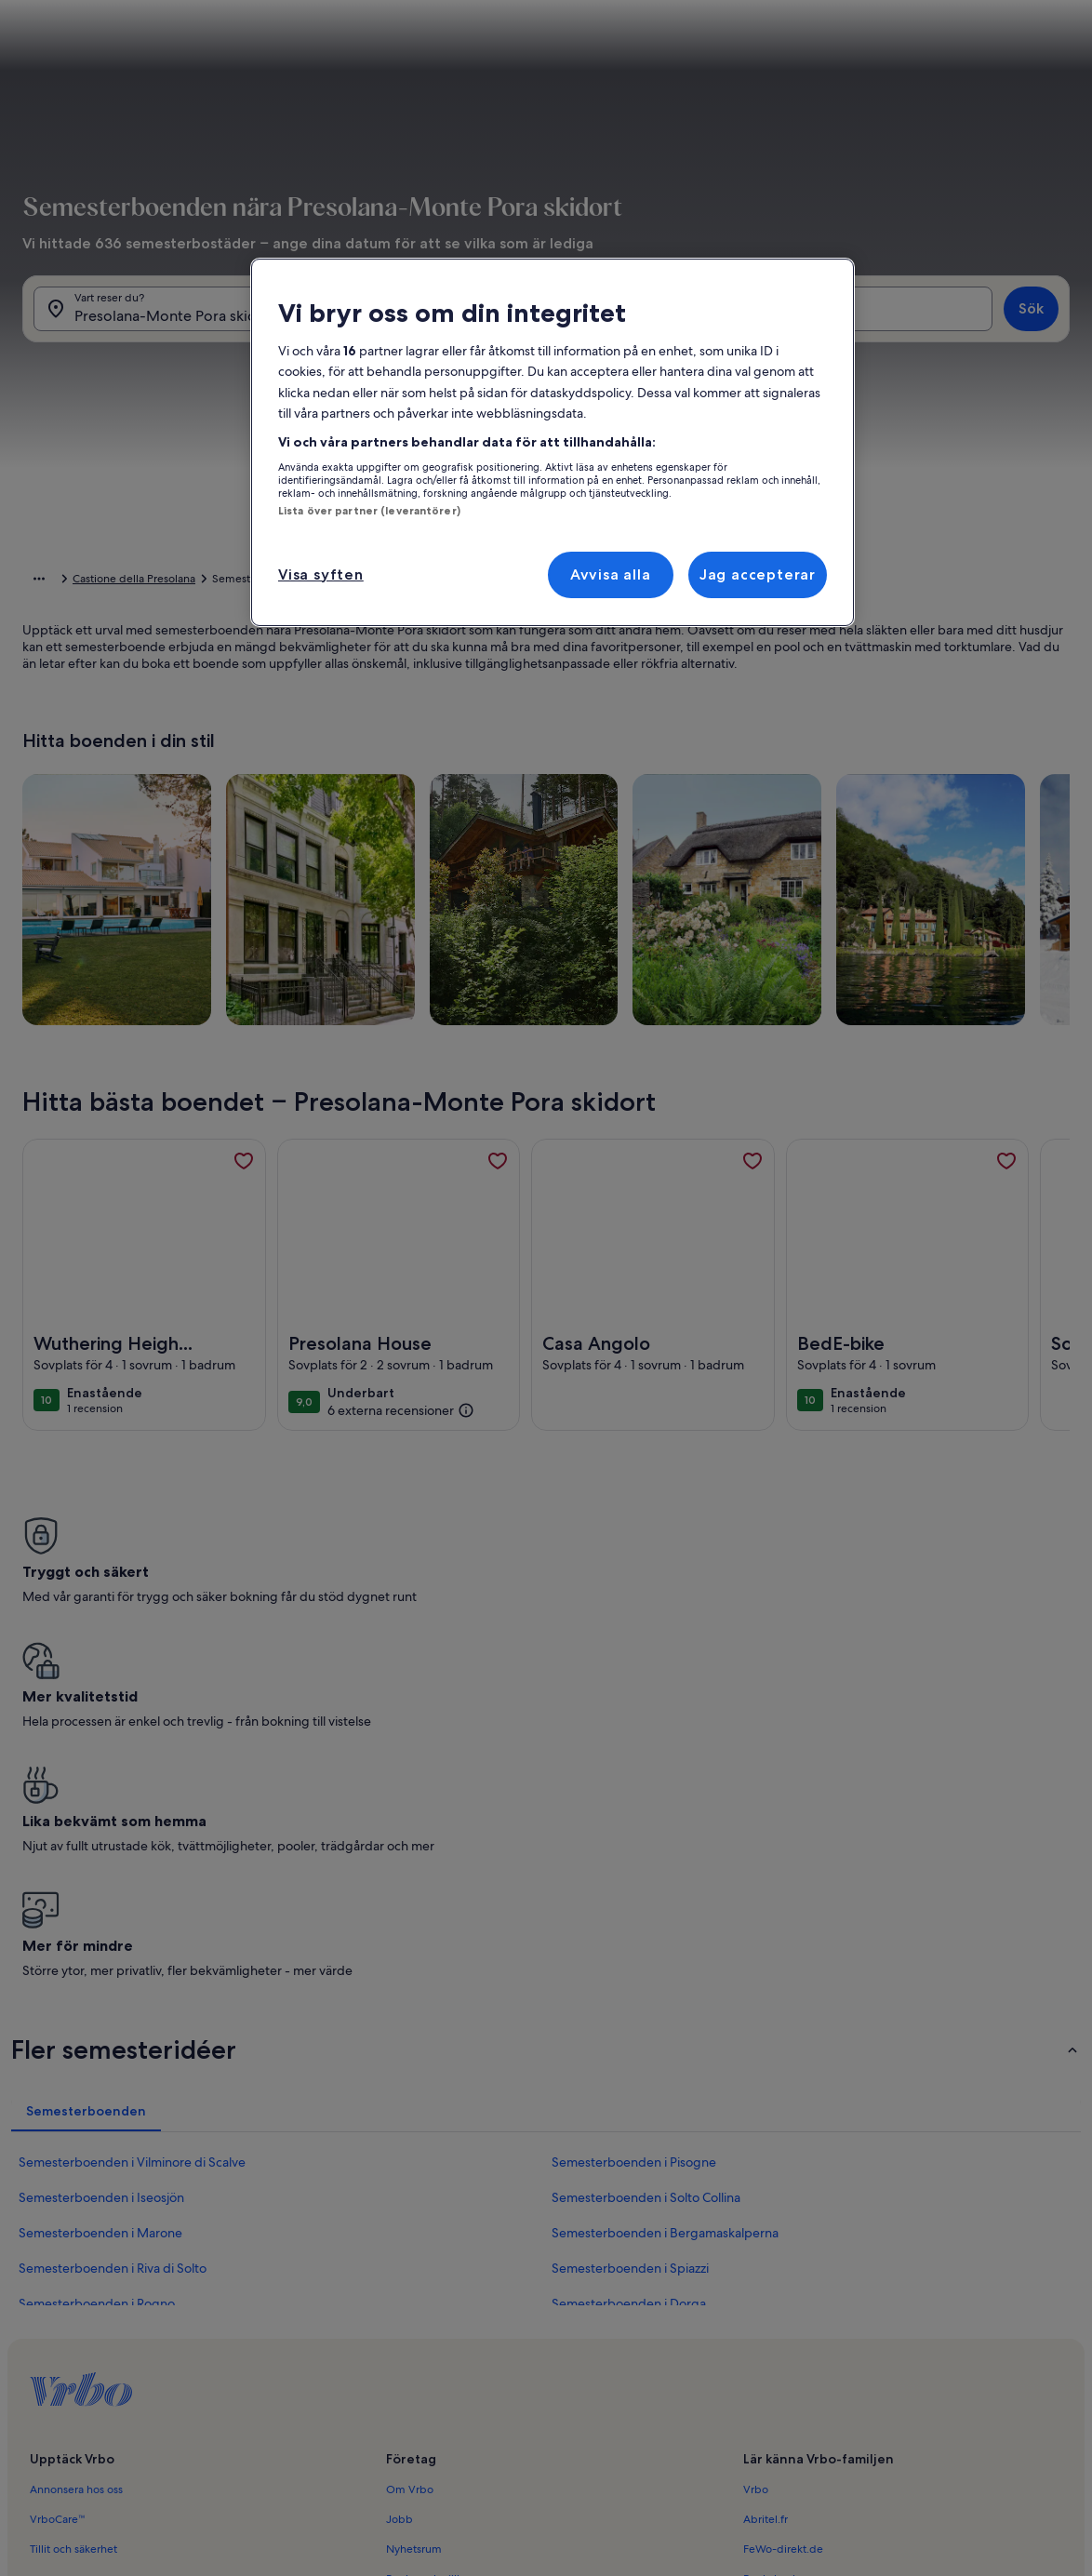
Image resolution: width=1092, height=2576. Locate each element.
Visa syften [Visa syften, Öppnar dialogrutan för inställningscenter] (321, 574)
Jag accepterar (757, 574)
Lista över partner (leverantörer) (369, 510)
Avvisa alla (610, 574)
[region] (552, 442)
